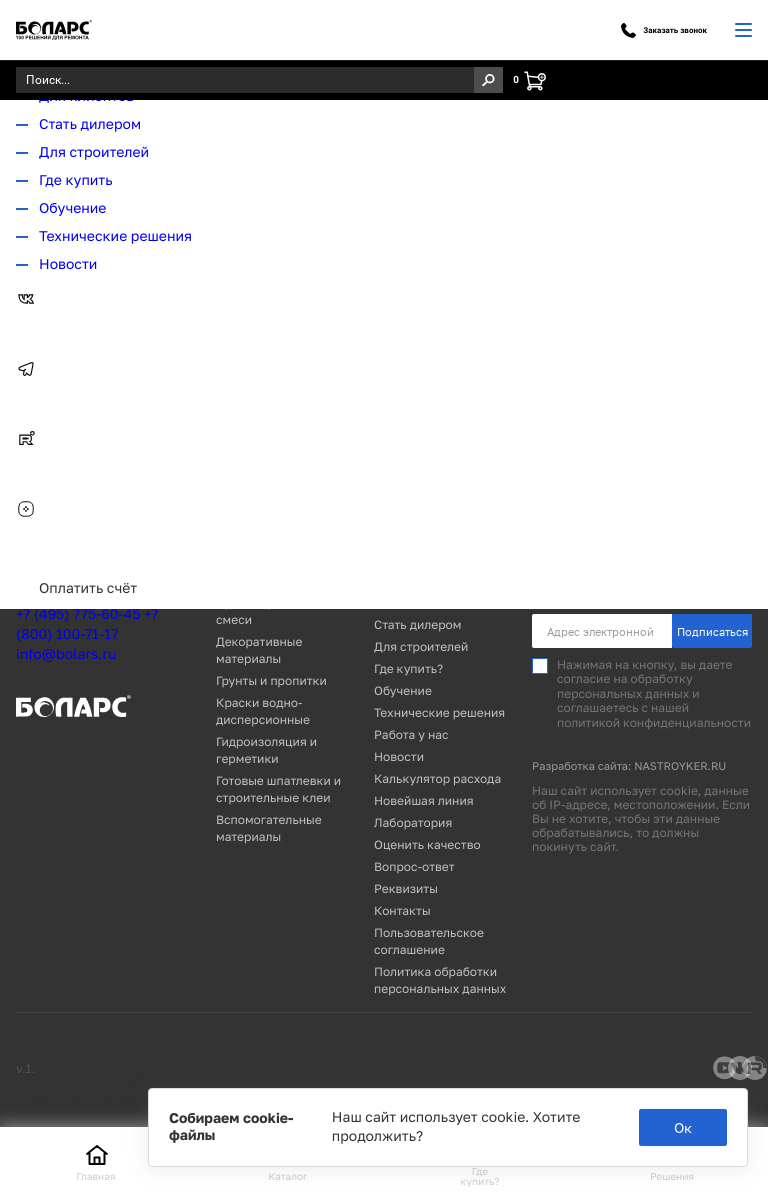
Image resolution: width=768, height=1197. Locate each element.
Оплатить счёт (88, 588)
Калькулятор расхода (437, 778)
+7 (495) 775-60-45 (78, 614)
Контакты (402, 910)
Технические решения (115, 236)
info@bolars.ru (66, 654)
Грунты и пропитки (271, 680)
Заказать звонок (664, 30)
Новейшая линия (424, 800)
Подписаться (712, 631)
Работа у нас (411, 734)
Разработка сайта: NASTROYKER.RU (629, 766)
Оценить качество (427, 844)
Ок (683, 1127)
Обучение (72, 208)
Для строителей (94, 152)
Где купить (76, 180)
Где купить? (408, 668)
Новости (68, 264)
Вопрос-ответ (414, 866)
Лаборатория (413, 822)
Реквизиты (406, 888)
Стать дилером (90, 124)
